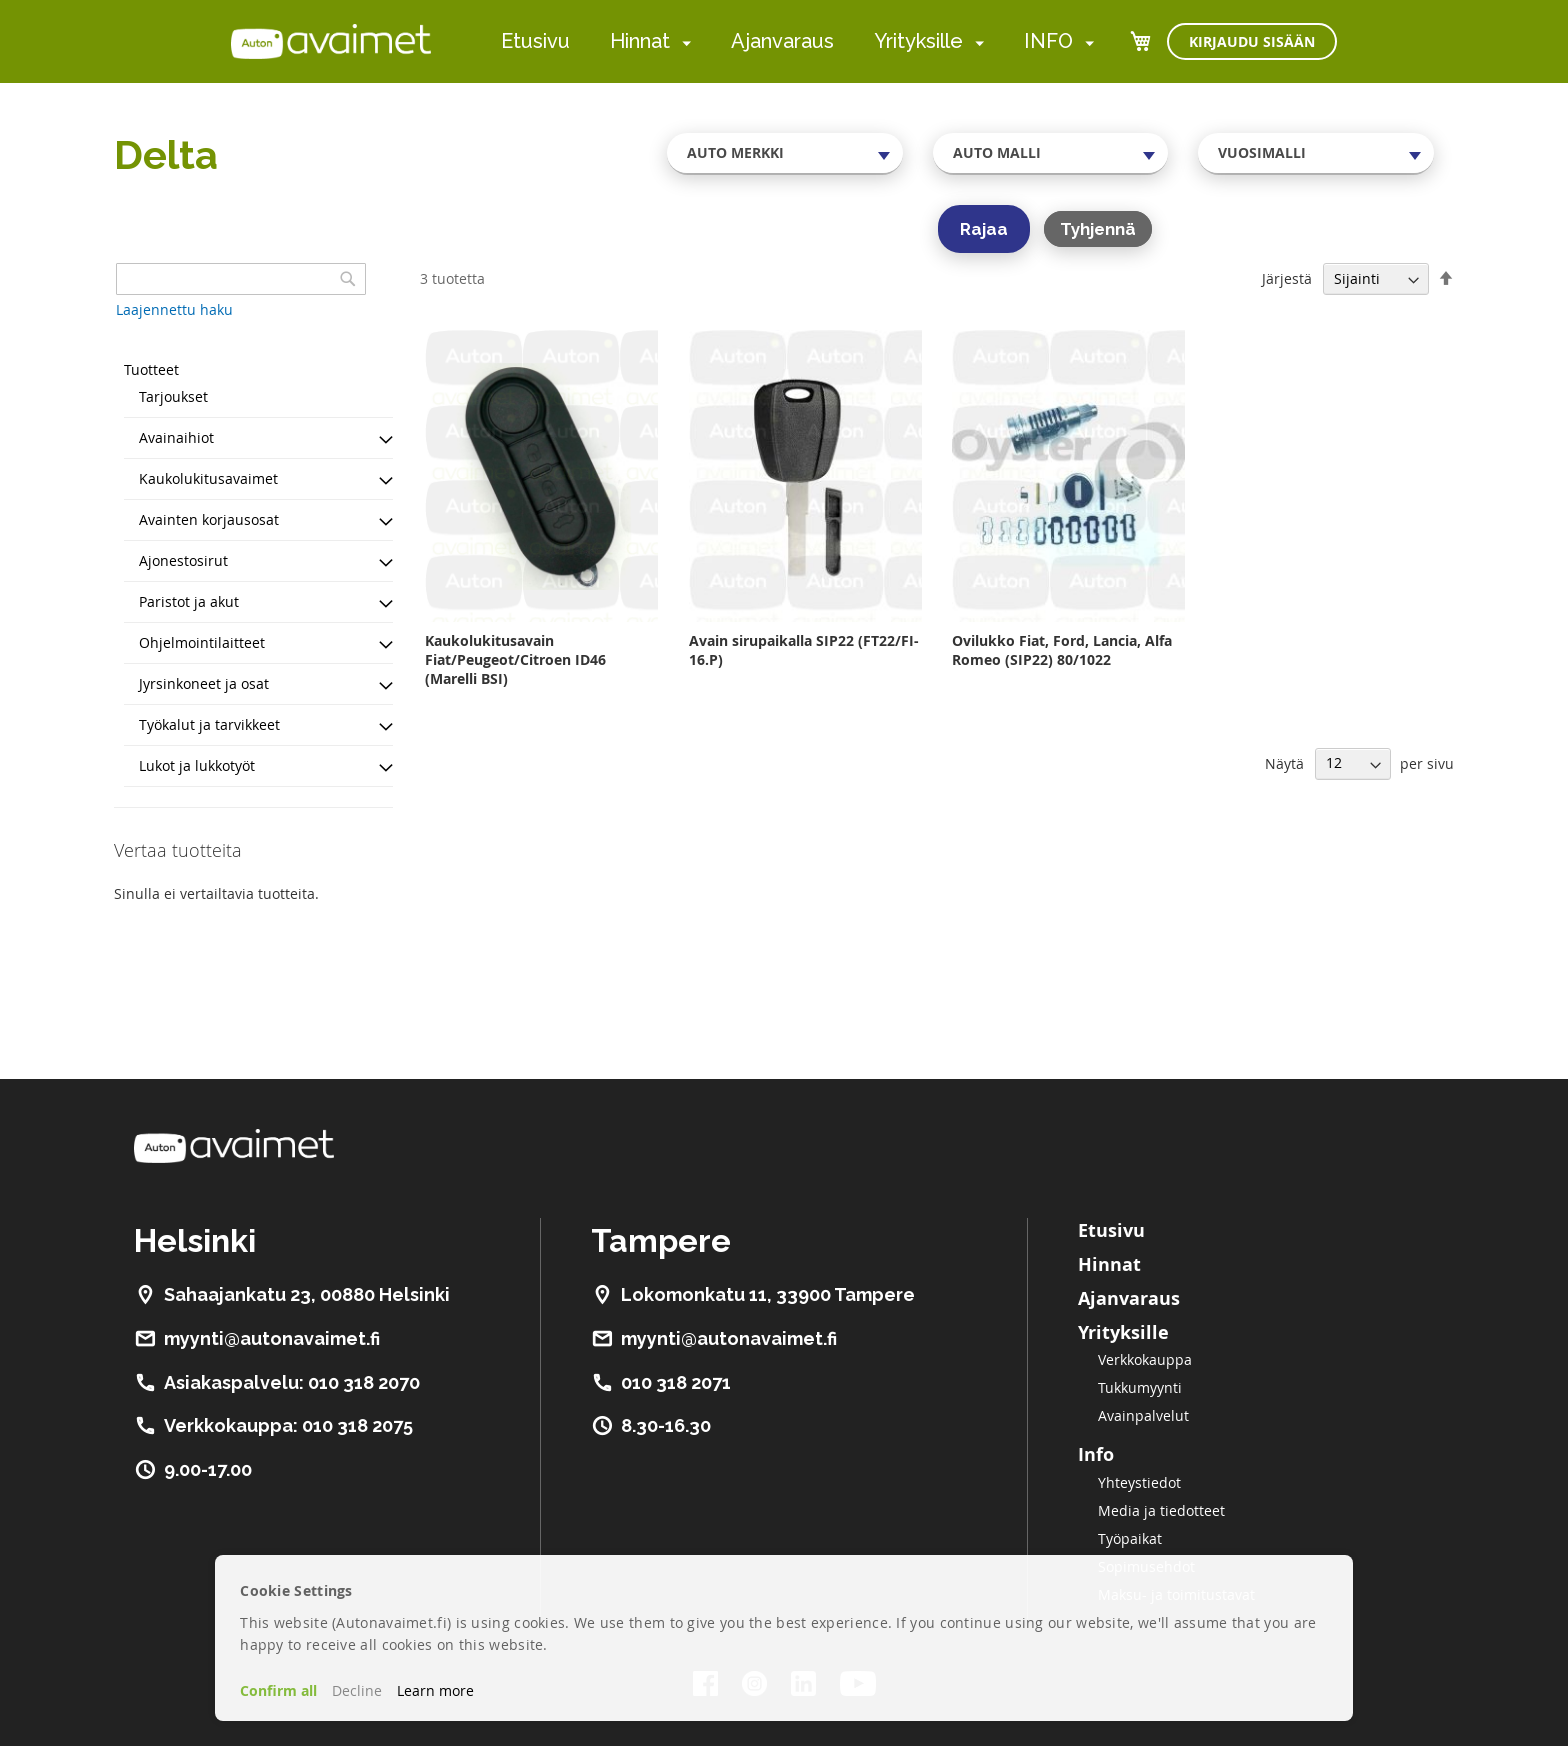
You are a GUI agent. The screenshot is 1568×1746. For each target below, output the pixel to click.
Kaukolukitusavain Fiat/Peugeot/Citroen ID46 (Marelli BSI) (515, 659)
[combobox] (785, 153)
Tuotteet (151, 369)
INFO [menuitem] (1048, 41)
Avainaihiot (176, 437)
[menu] (797, 41)
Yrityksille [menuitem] (918, 41)
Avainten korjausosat (209, 519)
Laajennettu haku (174, 309)
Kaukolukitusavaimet (208, 478)
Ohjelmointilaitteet (202, 642)
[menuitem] (682, 42)
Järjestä (1287, 278)
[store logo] (331, 41)
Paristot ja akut (189, 601)
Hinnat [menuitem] (640, 41)
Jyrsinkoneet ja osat (204, 683)
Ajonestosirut (183, 560)
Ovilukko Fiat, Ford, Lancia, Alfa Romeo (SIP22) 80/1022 (1062, 650)
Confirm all (278, 1690)
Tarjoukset (173, 396)
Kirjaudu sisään (1252, 41)
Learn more (435, 1690)
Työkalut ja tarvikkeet (209, 724)
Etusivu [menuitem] (535, 41)
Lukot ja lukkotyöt (197, 765)
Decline (357, 1690)
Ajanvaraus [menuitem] (782, 41)
